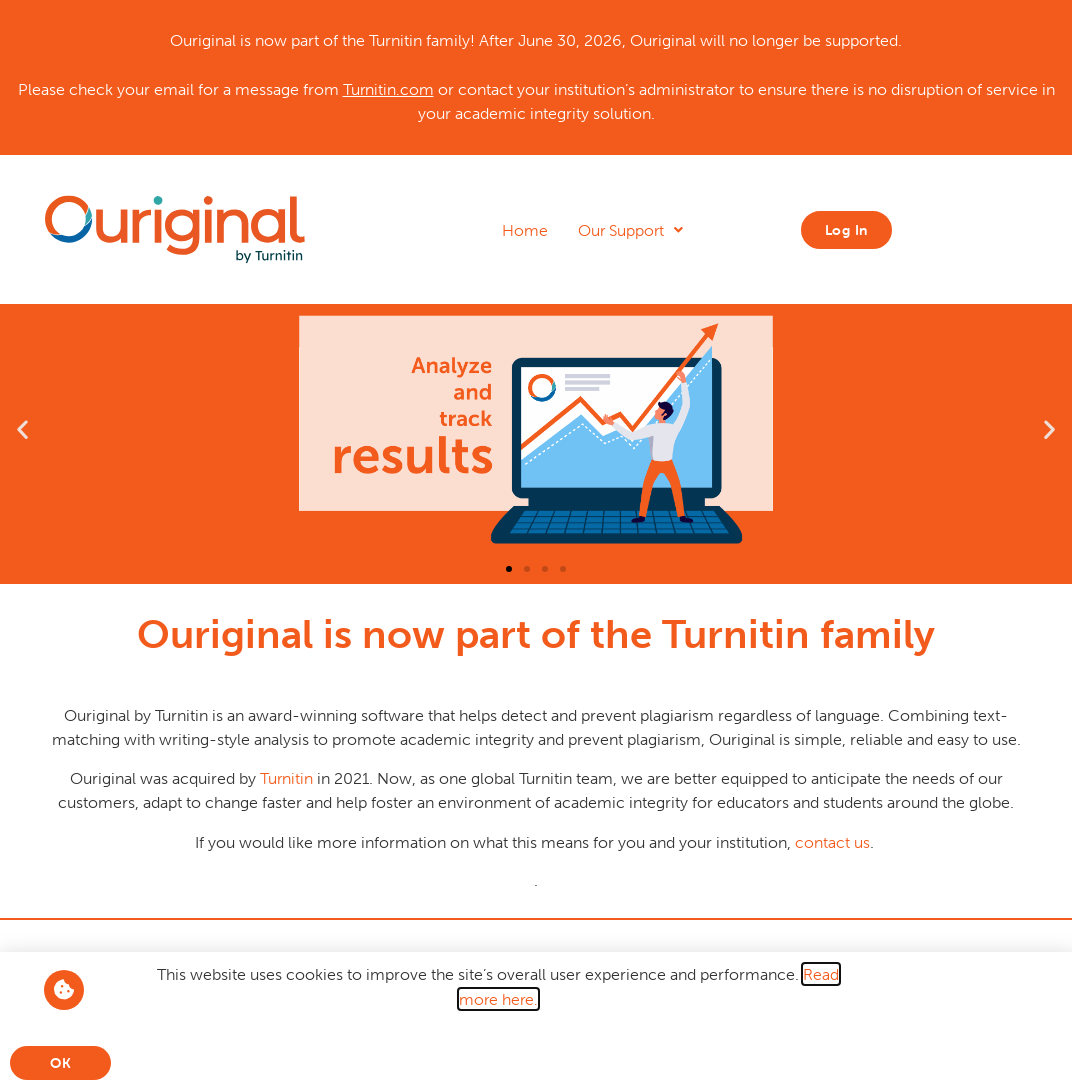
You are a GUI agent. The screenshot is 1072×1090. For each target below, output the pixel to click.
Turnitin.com (388, 89)
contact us (830, 842)
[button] (22, 429)
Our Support (630, 230)
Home (525, 230)
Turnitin (286, 778)
